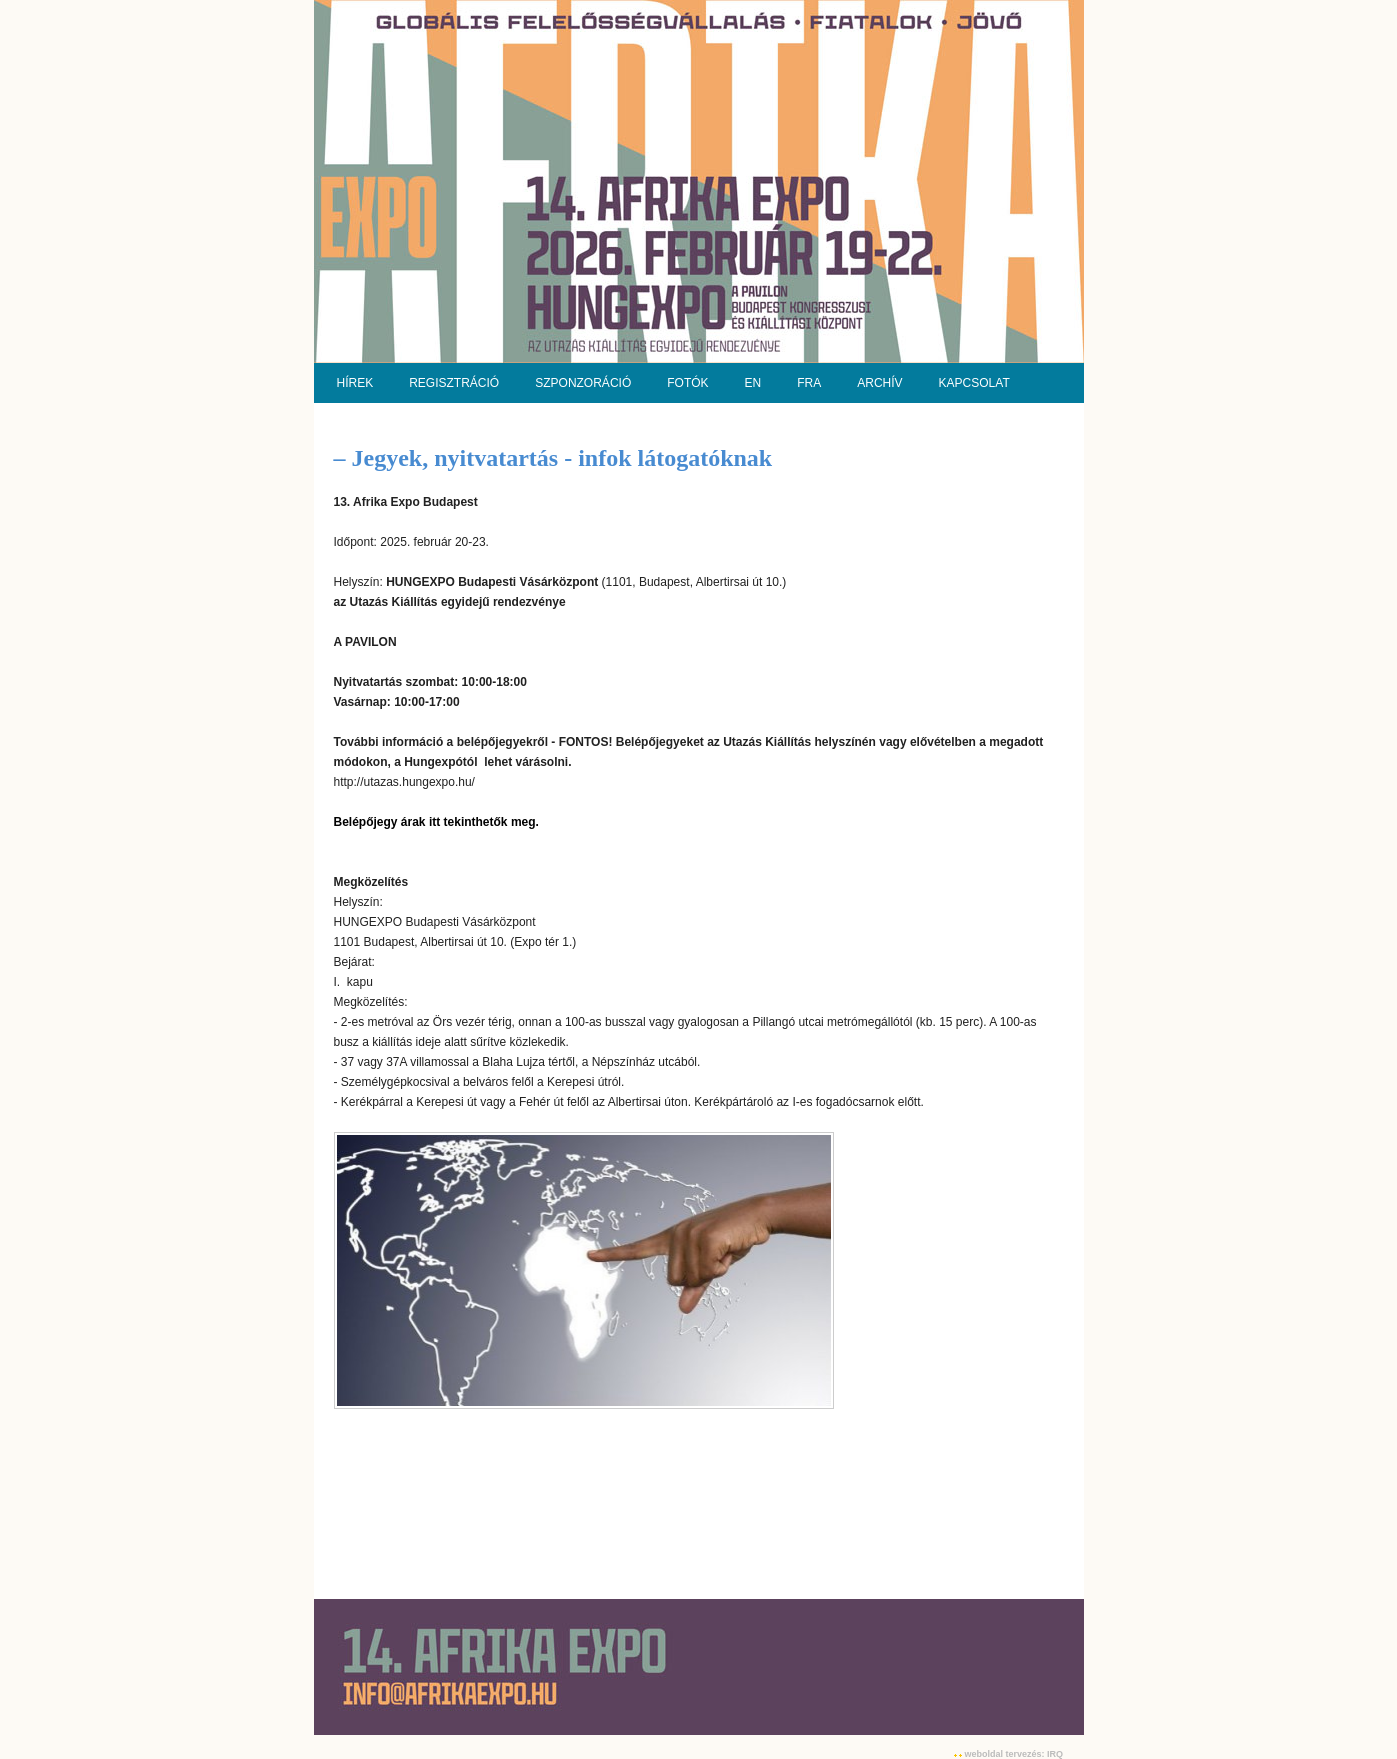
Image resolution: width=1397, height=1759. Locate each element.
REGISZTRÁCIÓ (454, 383)
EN (753, 383)
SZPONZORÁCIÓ (583, 383)
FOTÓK (687, 383)
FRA (809, 383)
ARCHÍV (879, 383)
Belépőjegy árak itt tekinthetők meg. (438, 822)
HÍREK (355, 383)
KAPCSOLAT (974, 383)
